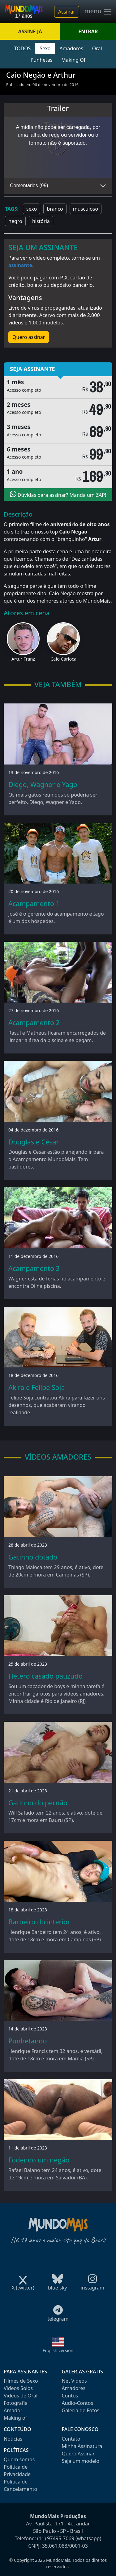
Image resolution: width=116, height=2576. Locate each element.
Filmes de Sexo (21, 2380)
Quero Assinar (78, 2453)
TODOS (22, 48)
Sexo (45, 48)
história (41, 221)
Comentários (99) (29, 185)
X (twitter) (23, 2285)
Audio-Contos (77, 2403)
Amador (13, 2410)
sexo (31, 208)
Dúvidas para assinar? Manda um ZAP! (58, 494)
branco (55, 208)
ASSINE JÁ (30, 31)
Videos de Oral (20, 2395)
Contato (71, 2438)
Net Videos (74, 2380)
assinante (20, 265)
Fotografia (16, 2403)
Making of (15, 2417)
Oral (97, 48)
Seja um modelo (80, 2461)
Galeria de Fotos (81, 2410)
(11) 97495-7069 (55, 2538)
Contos (70, 2395)
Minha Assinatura (82, 2446)
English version (58, 2350)
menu (98, 11)
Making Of (73, 59)
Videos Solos (18, 2388)
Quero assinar (28, 337)
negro (15, 221)
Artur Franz (23, 659)
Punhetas (42, 59)
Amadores (71, 48)
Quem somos (19, 2459)
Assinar (66, 11)
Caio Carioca (63, 659)
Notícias (13, 2438)
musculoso (85, 208)
